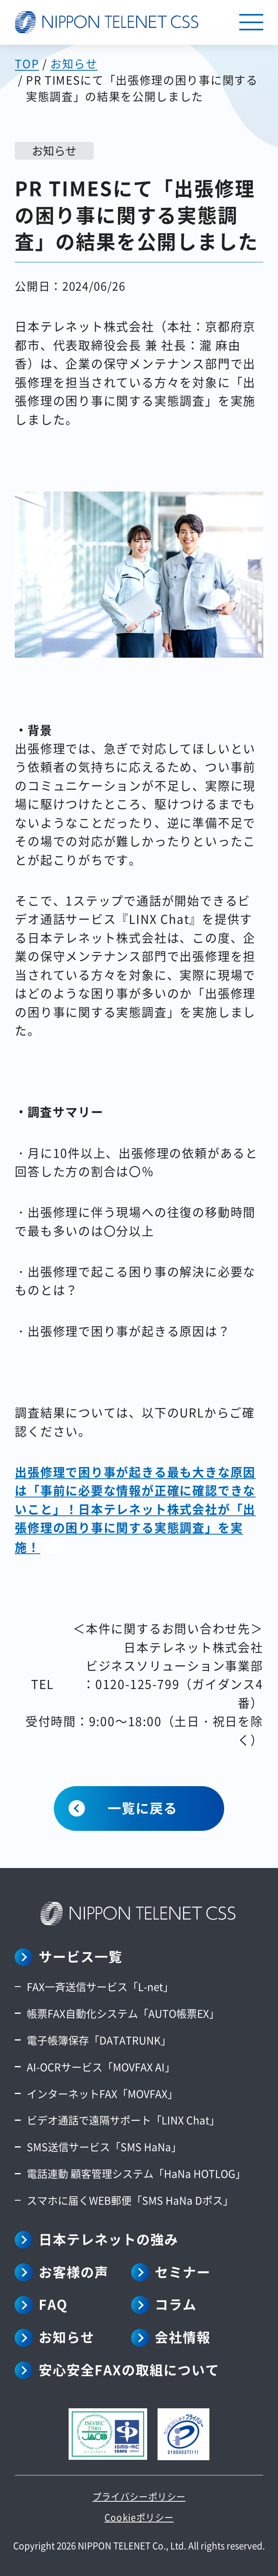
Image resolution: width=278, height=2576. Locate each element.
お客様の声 (73, 2272)
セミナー (183, 2272)
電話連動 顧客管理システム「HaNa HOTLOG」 (136, 2173)
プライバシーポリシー (139, 2496)
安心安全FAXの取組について (129, 2370)
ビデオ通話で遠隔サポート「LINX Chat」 (123, 2119)
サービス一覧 (80, 1956)
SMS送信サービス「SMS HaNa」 (104, 2146)
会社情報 (183, 2337)
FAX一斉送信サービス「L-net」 (100, 1986)
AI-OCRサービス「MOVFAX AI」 (101, 2066)
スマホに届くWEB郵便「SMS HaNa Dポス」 (130, 2200)
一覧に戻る (142, 1807)
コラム (176, 2304)
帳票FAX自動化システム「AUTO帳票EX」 (123, 2013)
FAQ (53, 2304)
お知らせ (67, 2337)
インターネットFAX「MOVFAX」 (102, 2093)
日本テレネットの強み (108, 2239)
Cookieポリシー (139, 2517)
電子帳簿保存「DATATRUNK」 (99, 2040)
